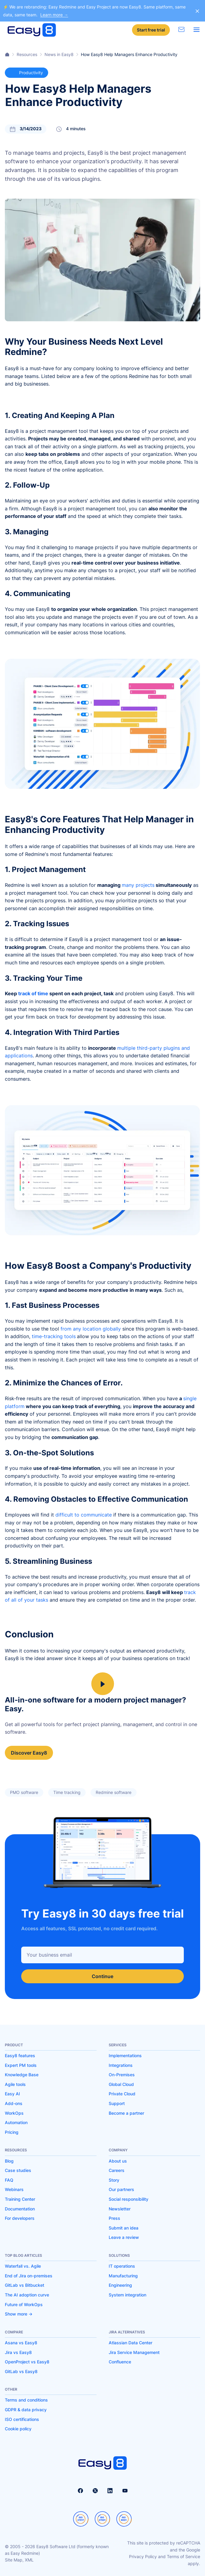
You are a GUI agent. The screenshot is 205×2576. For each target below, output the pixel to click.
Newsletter (120, 2208)
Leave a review (124, 2237)
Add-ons (13, 2103)
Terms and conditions (26, 2399)
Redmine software (113, 1792)
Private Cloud (122, 2093)
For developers (20, 2218)
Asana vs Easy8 (21, 2342)
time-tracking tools (54, 1336)
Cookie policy (18, 2428)
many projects (138, 885)
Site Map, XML (19, 2559)
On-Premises (122, 2074)
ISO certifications (22, 2419)
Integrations (121, 2065)
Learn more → (54, 14)
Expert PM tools (21, 2065)
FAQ (9, 2180)
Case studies (18, 2170)
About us (118, 2160)
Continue (102, 1976)
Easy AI (12, 2093)
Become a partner (126, 2113)
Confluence (120, 2361)
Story (114, 2180)
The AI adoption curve (27, 2294)
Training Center (20, 2199)
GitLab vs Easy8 (21, 2371)
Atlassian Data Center (130, 2342)
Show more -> (18, 2313)
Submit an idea (123, 2227)
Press (114, 2218)
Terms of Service (183, 2556)
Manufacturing (123, 2275)
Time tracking (67, 1792)
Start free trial (151, 29)
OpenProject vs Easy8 (27, 2361)
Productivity (26, 73)
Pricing (11, 2132)
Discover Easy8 (29, 1753)
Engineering (120, 2285)
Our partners (121, 2189)
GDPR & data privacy (26, 2409)
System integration (127, 2294)
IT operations (122, 2266)
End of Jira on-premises (28, 2275)
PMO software (24, 1792)
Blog (9, 2160)
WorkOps (14, 2113)
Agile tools (15, 2084)
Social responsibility (128, 2199)
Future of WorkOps (24, 2304)
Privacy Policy (143, 2556)
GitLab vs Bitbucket (24, 2285)
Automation (16, 2122)
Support (117, 2103)
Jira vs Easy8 (18, 2352)
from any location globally (91, 1329)
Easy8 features (20, 2055)
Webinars (14, 2189)
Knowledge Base (21, 2074)
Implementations (125, 2055)
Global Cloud (121, 2084)
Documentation (20, 2208)
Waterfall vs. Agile (23, 2266)
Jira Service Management (134, 2352)
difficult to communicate (83, 1515)
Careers (116, 2170)
